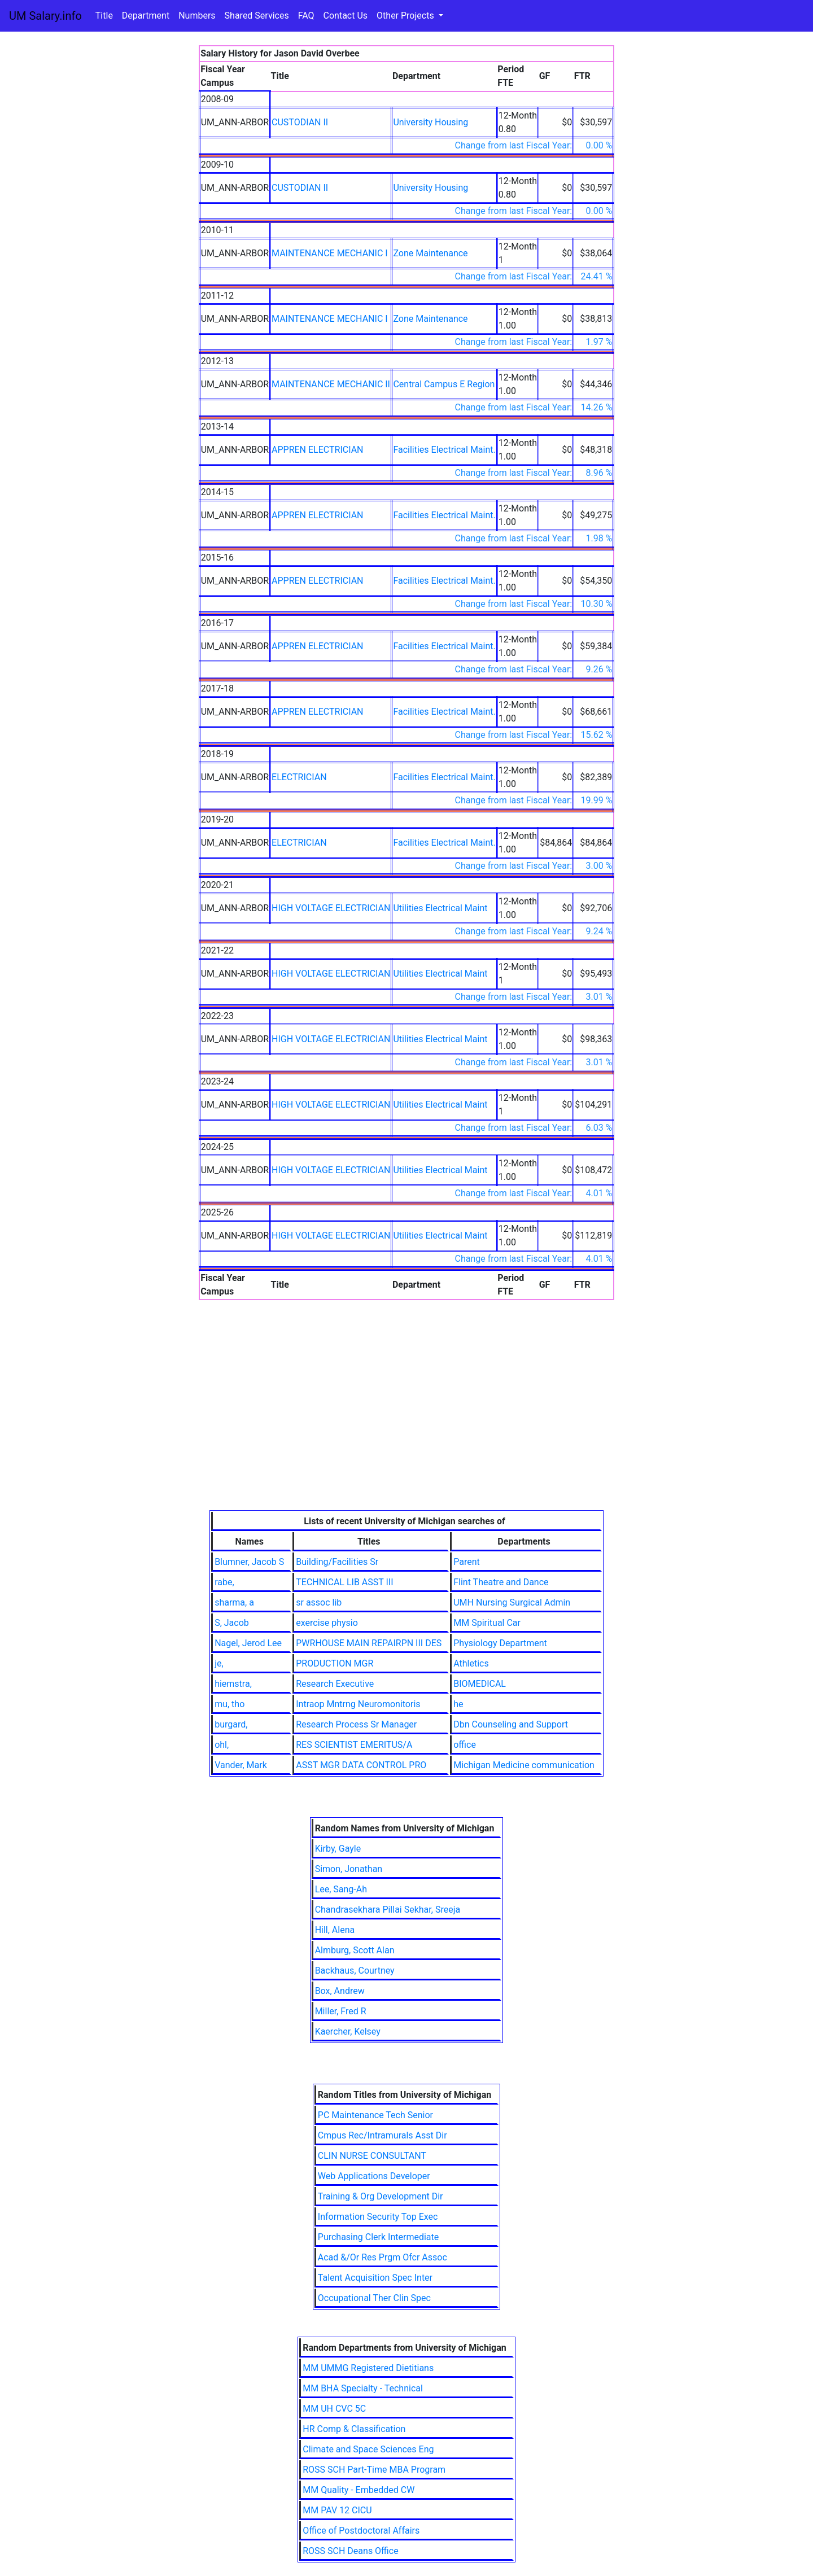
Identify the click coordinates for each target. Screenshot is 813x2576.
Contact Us (346, 15)
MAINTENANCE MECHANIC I (330, 253)
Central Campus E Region (444, 384)
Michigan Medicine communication (524, 1765)
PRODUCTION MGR (334, 1663)
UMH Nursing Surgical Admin (511, 1602)
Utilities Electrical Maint (440, 908)
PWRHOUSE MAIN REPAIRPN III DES (369, 1643)
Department (145, 15)
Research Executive (335, 1683)
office (464, 1744)
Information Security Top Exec (378, 2216)
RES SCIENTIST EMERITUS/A (354, 1744)
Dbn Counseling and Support (510, 1724)
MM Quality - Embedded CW (358, 2490)
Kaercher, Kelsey (348, 2031)
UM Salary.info (45, 16)
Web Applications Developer (374, 2176)
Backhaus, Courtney (355, 1970)
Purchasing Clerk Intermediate (378, 2237)
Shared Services (257, 15)
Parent (466, 1561)
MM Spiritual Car (487, 1622)
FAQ (306, 15)
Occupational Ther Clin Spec (374, 2298)
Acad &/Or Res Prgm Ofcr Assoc (382, 2257)
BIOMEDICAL (479, 1683)
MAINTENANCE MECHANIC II (331, 384)
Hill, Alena (335, 1930)
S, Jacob (232, 1622)
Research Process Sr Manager (356, 1724)
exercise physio (327, 1622)
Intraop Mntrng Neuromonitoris (358, 1704)
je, (219, 1663)
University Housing (430, 122)
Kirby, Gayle (338, 1848)
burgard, (231, 1724)
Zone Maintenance (430, 253)
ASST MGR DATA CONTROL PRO (361, 1765)
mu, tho (229, 1704)
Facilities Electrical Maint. (444, 449)
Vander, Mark (241, 1765)
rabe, (224, 1582)
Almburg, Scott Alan (355, 1950)
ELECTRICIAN (299, 777)
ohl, (222, 1744)
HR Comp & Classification (354, 2429)
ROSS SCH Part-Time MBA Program (374, 2469)
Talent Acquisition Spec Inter (375, 2277)
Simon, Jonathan (349, 1869)
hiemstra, (233, 1683)
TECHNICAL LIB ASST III (344, 1582)
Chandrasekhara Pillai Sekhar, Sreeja (388, 1909)
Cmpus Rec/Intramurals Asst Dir (382, 2135)
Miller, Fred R (340, 2011)
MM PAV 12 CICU (337, 2510)
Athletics (470, 1663)
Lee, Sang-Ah (341, 1889)
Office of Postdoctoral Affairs (361, 2530)
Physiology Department (500, 1643)
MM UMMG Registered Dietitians (368, 2368)
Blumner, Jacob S (249, 1561)
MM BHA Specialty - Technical (363, 2388)
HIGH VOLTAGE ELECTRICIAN (331, 908)
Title (104, 15)
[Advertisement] (407, 1425)
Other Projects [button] (406, 15)
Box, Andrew (340, 1990)
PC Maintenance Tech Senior (375, 2115)
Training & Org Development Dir (380, 2196)
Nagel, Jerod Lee (248, 1643)
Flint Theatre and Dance (500, 1582)
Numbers (196, 15)
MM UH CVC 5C (334, 2408)
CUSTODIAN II (300, 122)
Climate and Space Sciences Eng (368, 2449)
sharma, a (234, 1602)
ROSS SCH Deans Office (350, 2551)
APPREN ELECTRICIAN (317, 449)
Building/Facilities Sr (337, 1561)
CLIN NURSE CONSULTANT (372, 2155)
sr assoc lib (319, 1602)
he (458, 1704)
